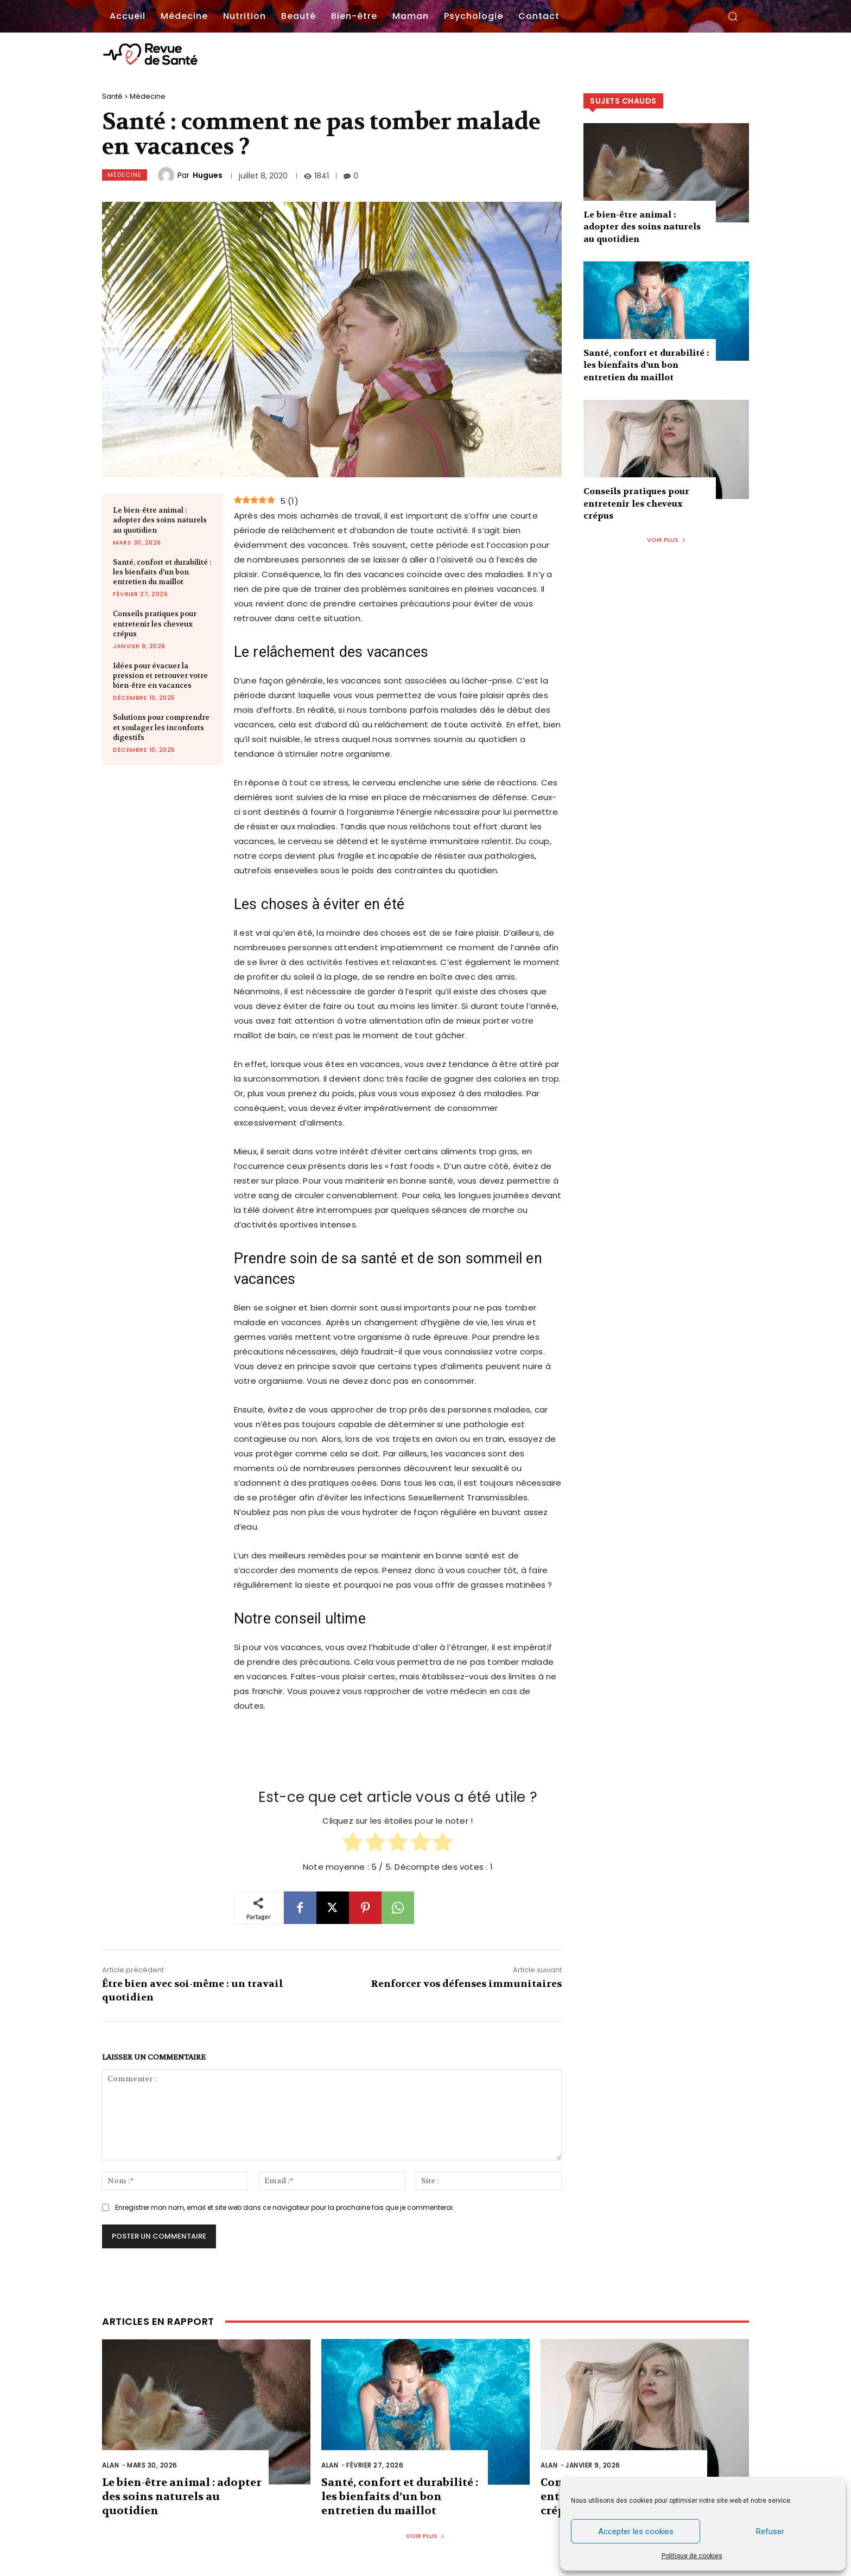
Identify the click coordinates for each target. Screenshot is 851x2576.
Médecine (148, 96)
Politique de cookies (692, 2556)
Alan (110, 2465)
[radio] (352, 1843)
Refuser (770, 2531)
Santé (112, 96)
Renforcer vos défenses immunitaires (466, 1984)
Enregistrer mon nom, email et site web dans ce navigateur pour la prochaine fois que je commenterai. (284, 2207)
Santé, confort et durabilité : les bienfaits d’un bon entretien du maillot (162, 572)
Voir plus (666, 539)
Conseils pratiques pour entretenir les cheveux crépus (154, 623)
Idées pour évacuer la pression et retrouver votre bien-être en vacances (160, 675)
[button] (732, 16)
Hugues (208, 175)
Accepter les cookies (636, 2531)
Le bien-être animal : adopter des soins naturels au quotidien (160, 520)
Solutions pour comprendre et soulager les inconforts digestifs (161, 727)
